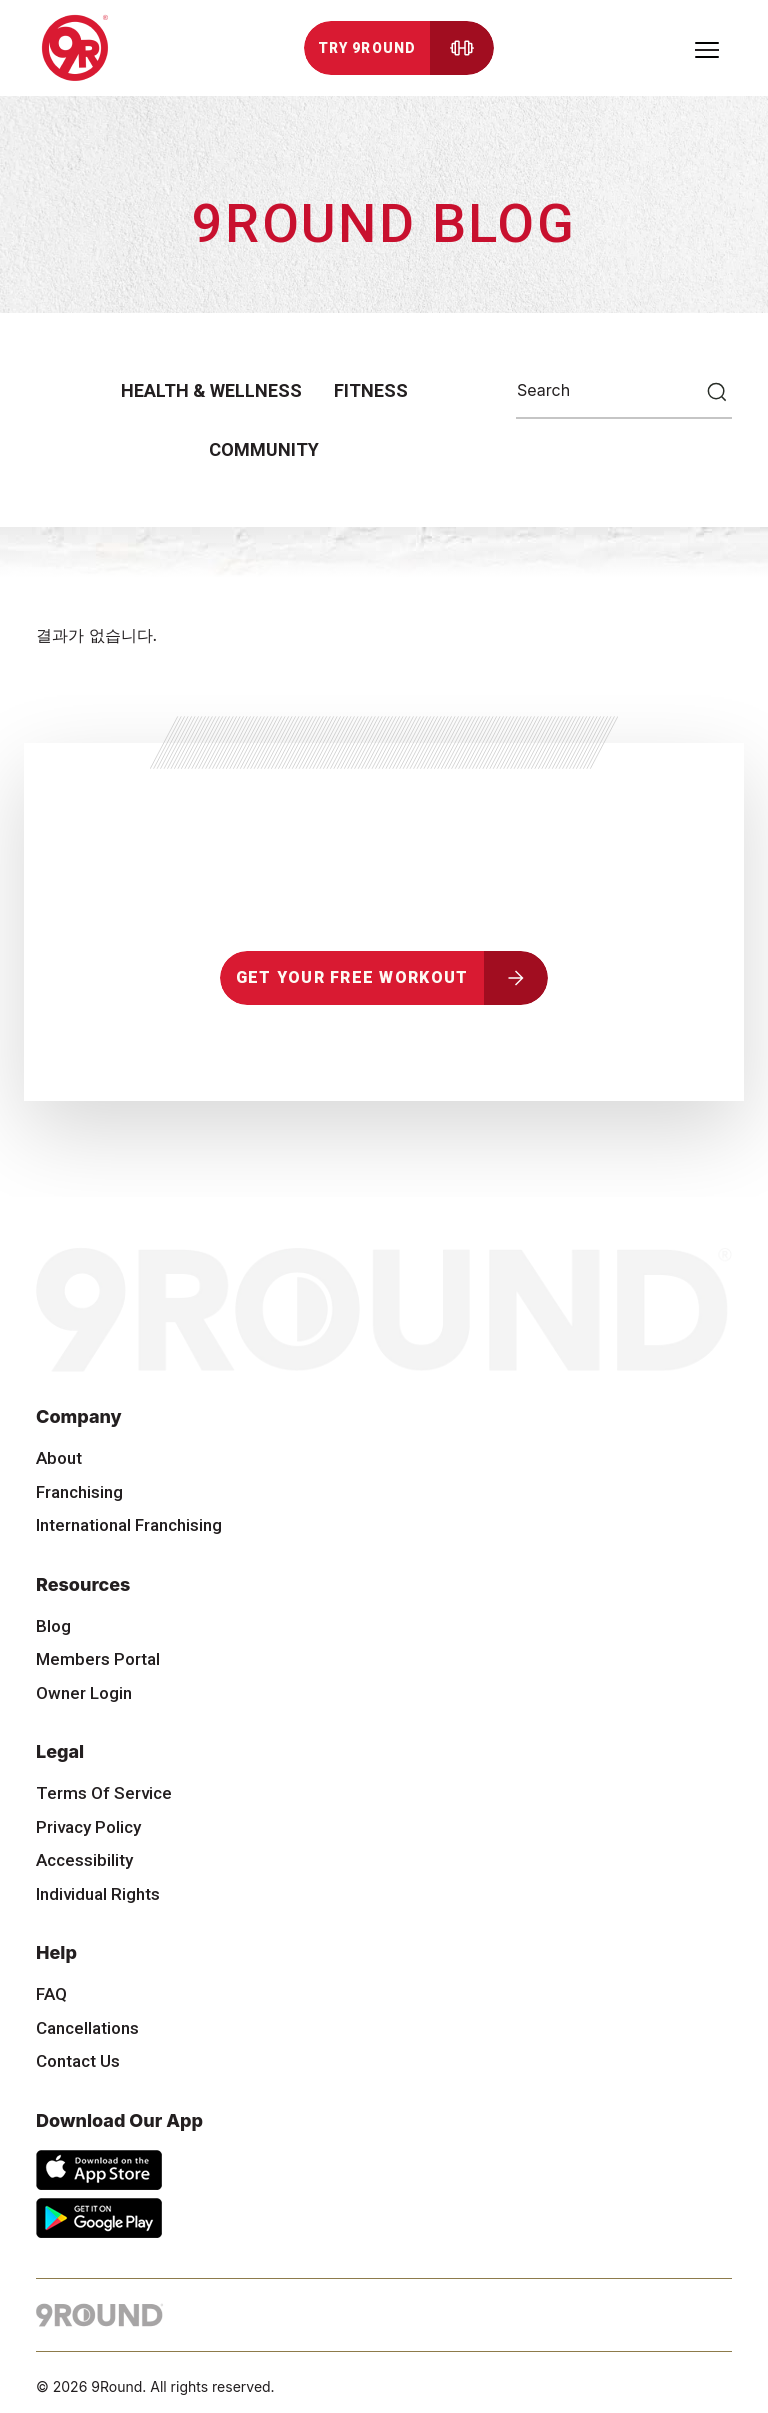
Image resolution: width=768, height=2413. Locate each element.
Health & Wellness (211, 390)
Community (264, 449)
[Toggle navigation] (707, 48)
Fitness (371, 390)
